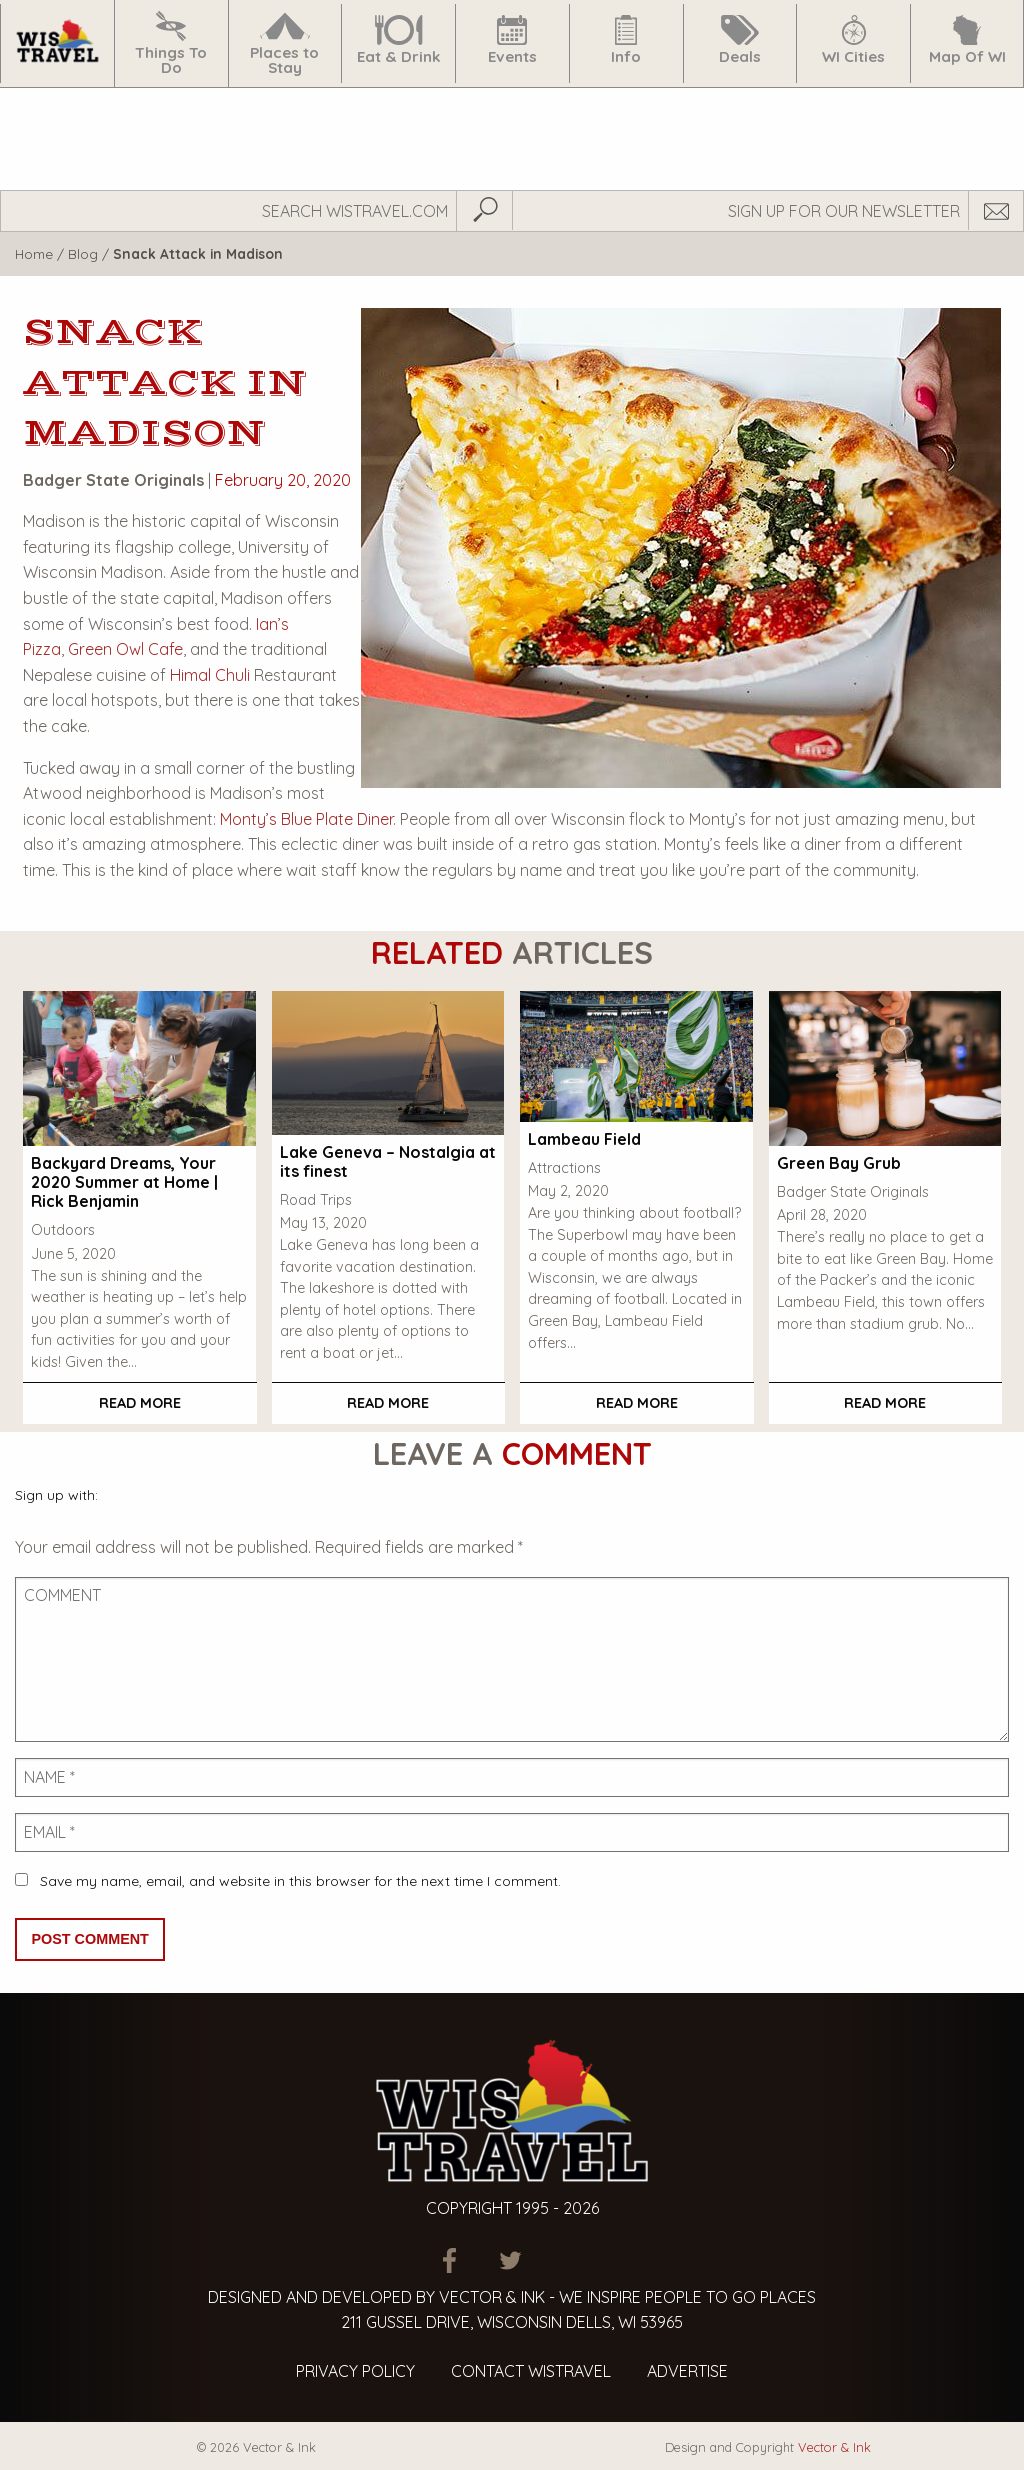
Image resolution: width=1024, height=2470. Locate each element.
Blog (83, 253)
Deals (740, 40)
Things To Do (171, 44)
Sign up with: (56, 1495)
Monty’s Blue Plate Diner (306, 819)
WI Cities (853, 40)
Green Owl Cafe (125, 649)
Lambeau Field (584, 1139)
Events (512, 40)
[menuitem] (57, 43)
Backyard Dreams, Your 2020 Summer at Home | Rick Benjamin (124, 1182)
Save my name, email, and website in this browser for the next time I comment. (300, 1881)
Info (626, 40)
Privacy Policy (355, 2371)
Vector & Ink (834, 2447)
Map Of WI (967, 40)
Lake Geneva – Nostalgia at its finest (388, 1161)
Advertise (687, 2371)
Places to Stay (284, 44)
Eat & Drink (399, 40)
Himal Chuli (210, 675)
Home (34, 253)
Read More (140, 1403)
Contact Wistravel (531, 2371)
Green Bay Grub (839, 1163)
